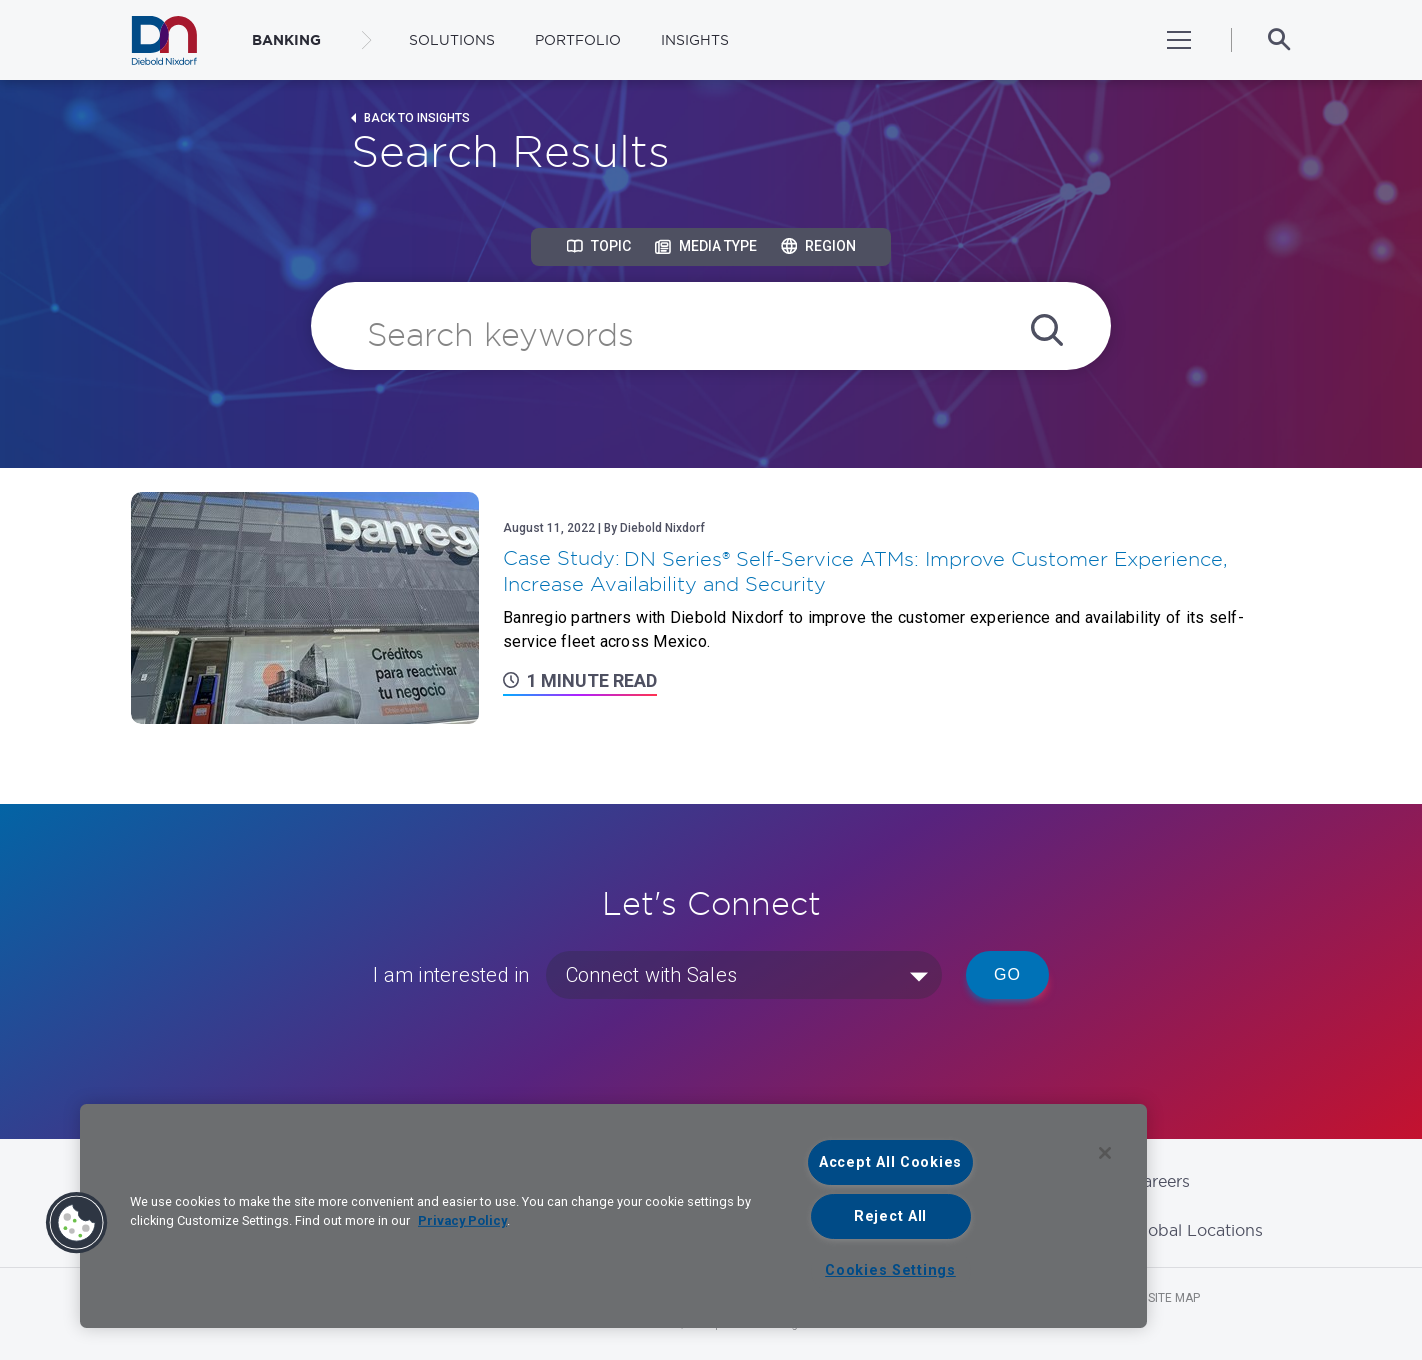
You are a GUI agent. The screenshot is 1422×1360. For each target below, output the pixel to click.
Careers (1160, 1181)
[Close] (1105, 1153)
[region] (613, 1216)
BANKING (286, 40)
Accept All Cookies (890, 1162)
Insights (695, 40)
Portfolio (578, 40)
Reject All (890, 1216)
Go (1007, 974)
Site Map (1174, 1298)
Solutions (452, 40)
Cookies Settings (890, 1270)
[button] (77, 1223)
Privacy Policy (462, 1220)
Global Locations (1197, 1230)
